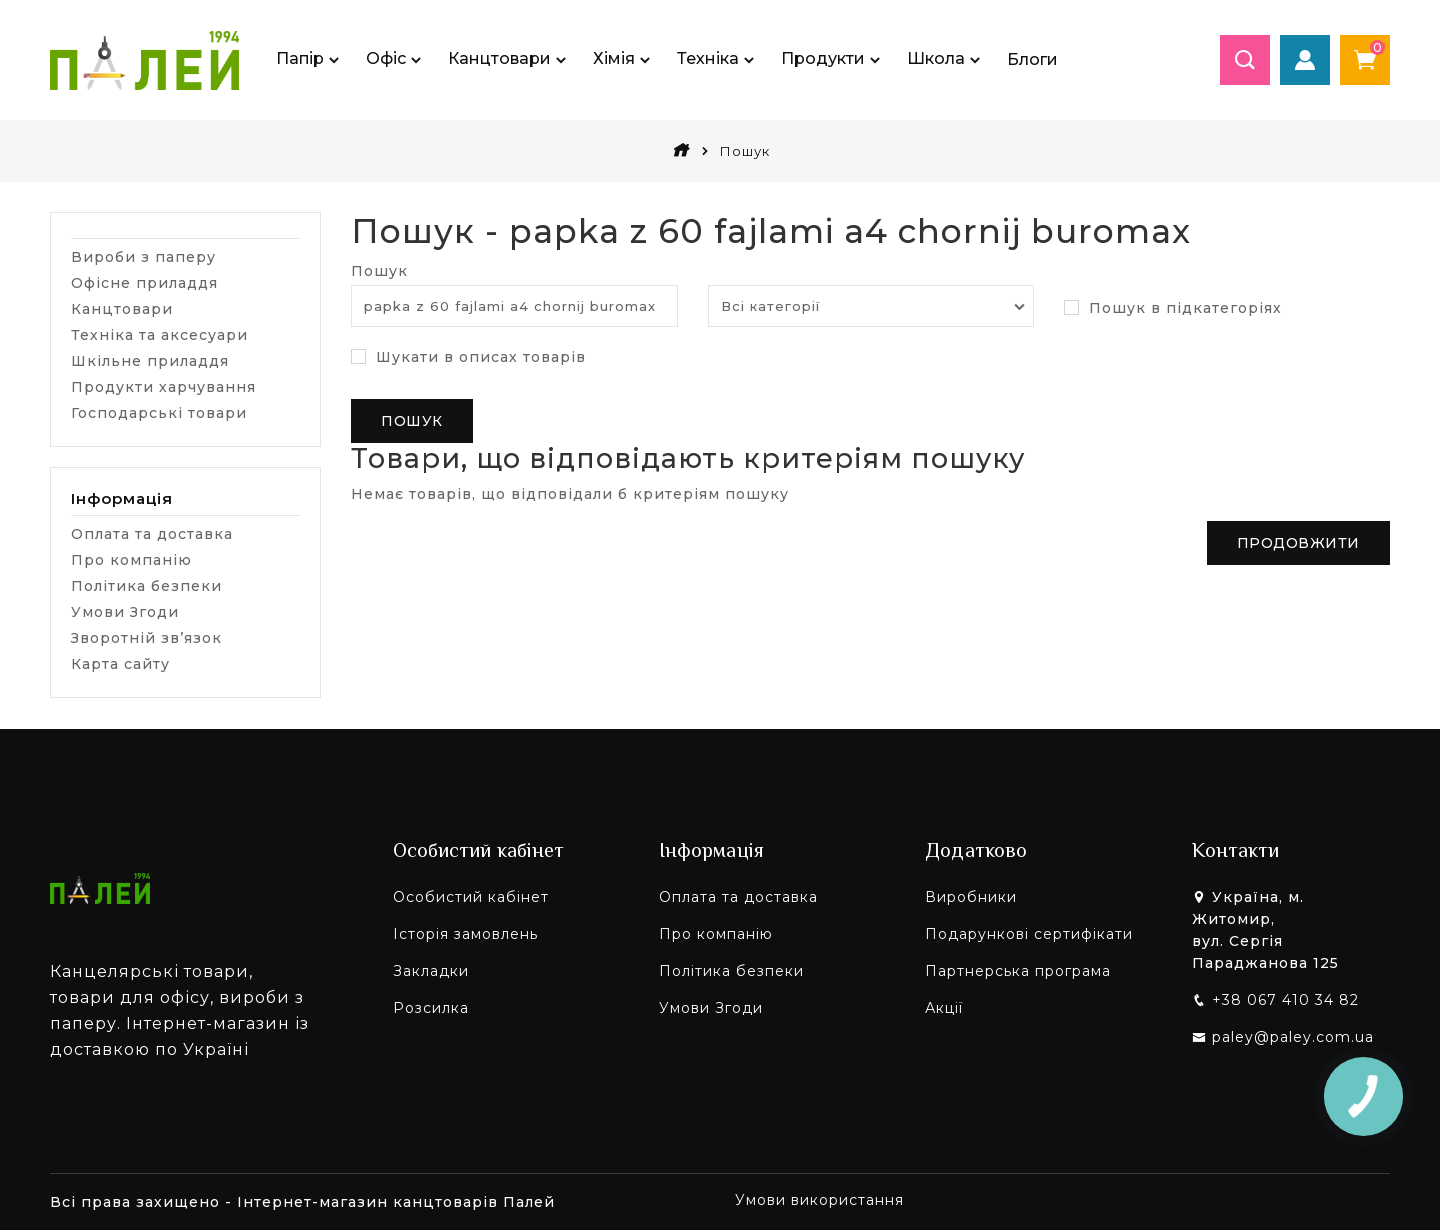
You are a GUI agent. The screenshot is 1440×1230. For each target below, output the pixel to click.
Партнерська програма (1018, 971)
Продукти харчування (163, 387)
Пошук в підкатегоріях (1173, 309)
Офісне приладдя (144, 283)
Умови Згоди (125, 612)
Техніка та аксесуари (159, 335)
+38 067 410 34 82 (1285, 1000)
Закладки (431, 971)
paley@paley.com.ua (1293, 1037)
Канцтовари (122, 309)
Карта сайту (120, 664)
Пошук (745, 151)
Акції (944, 1008)
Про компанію (131, 560)
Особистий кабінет (471, 897)
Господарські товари (159, 413)
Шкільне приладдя (150, 361)
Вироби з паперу (143, 257)
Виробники (971, 897)
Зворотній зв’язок (146, 638)
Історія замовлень (465, 934)
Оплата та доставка (152, 534)
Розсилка (431, 1008)
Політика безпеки (146, 586)
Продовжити (1298, 543)
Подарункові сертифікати (1029, 934)
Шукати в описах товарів (468, 358)
